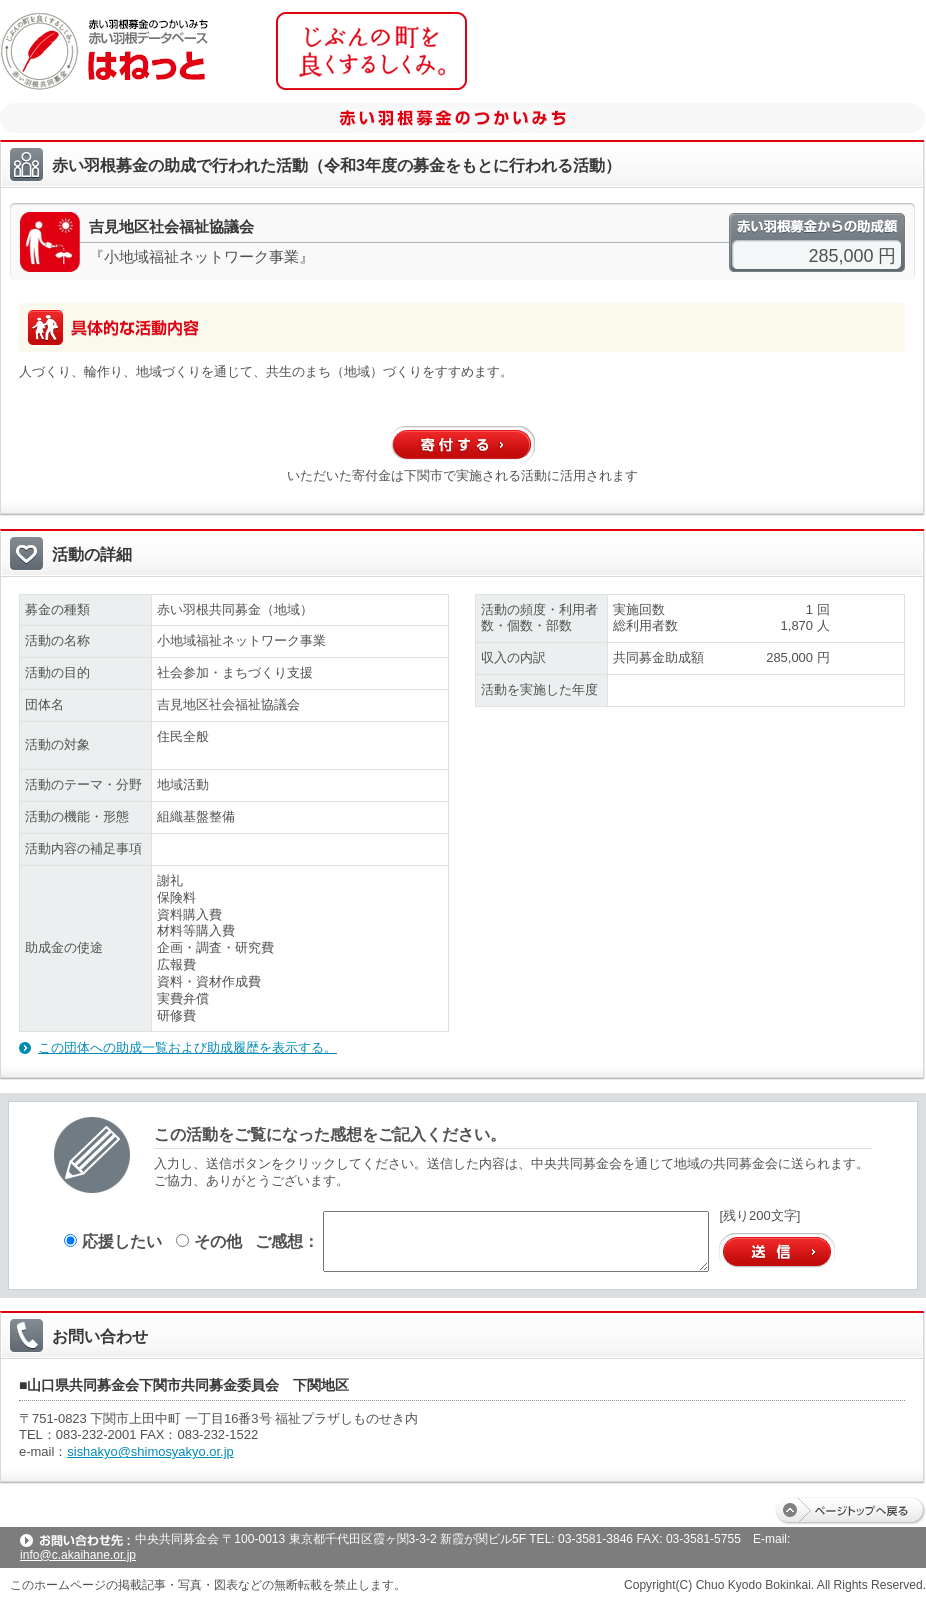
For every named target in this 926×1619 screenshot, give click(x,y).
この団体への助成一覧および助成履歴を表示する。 (187, 1047)
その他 (209, 1241)
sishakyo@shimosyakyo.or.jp (150, 1451)
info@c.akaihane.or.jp (78, 1555)
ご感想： (287, 1241)
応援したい (113, 1241)
